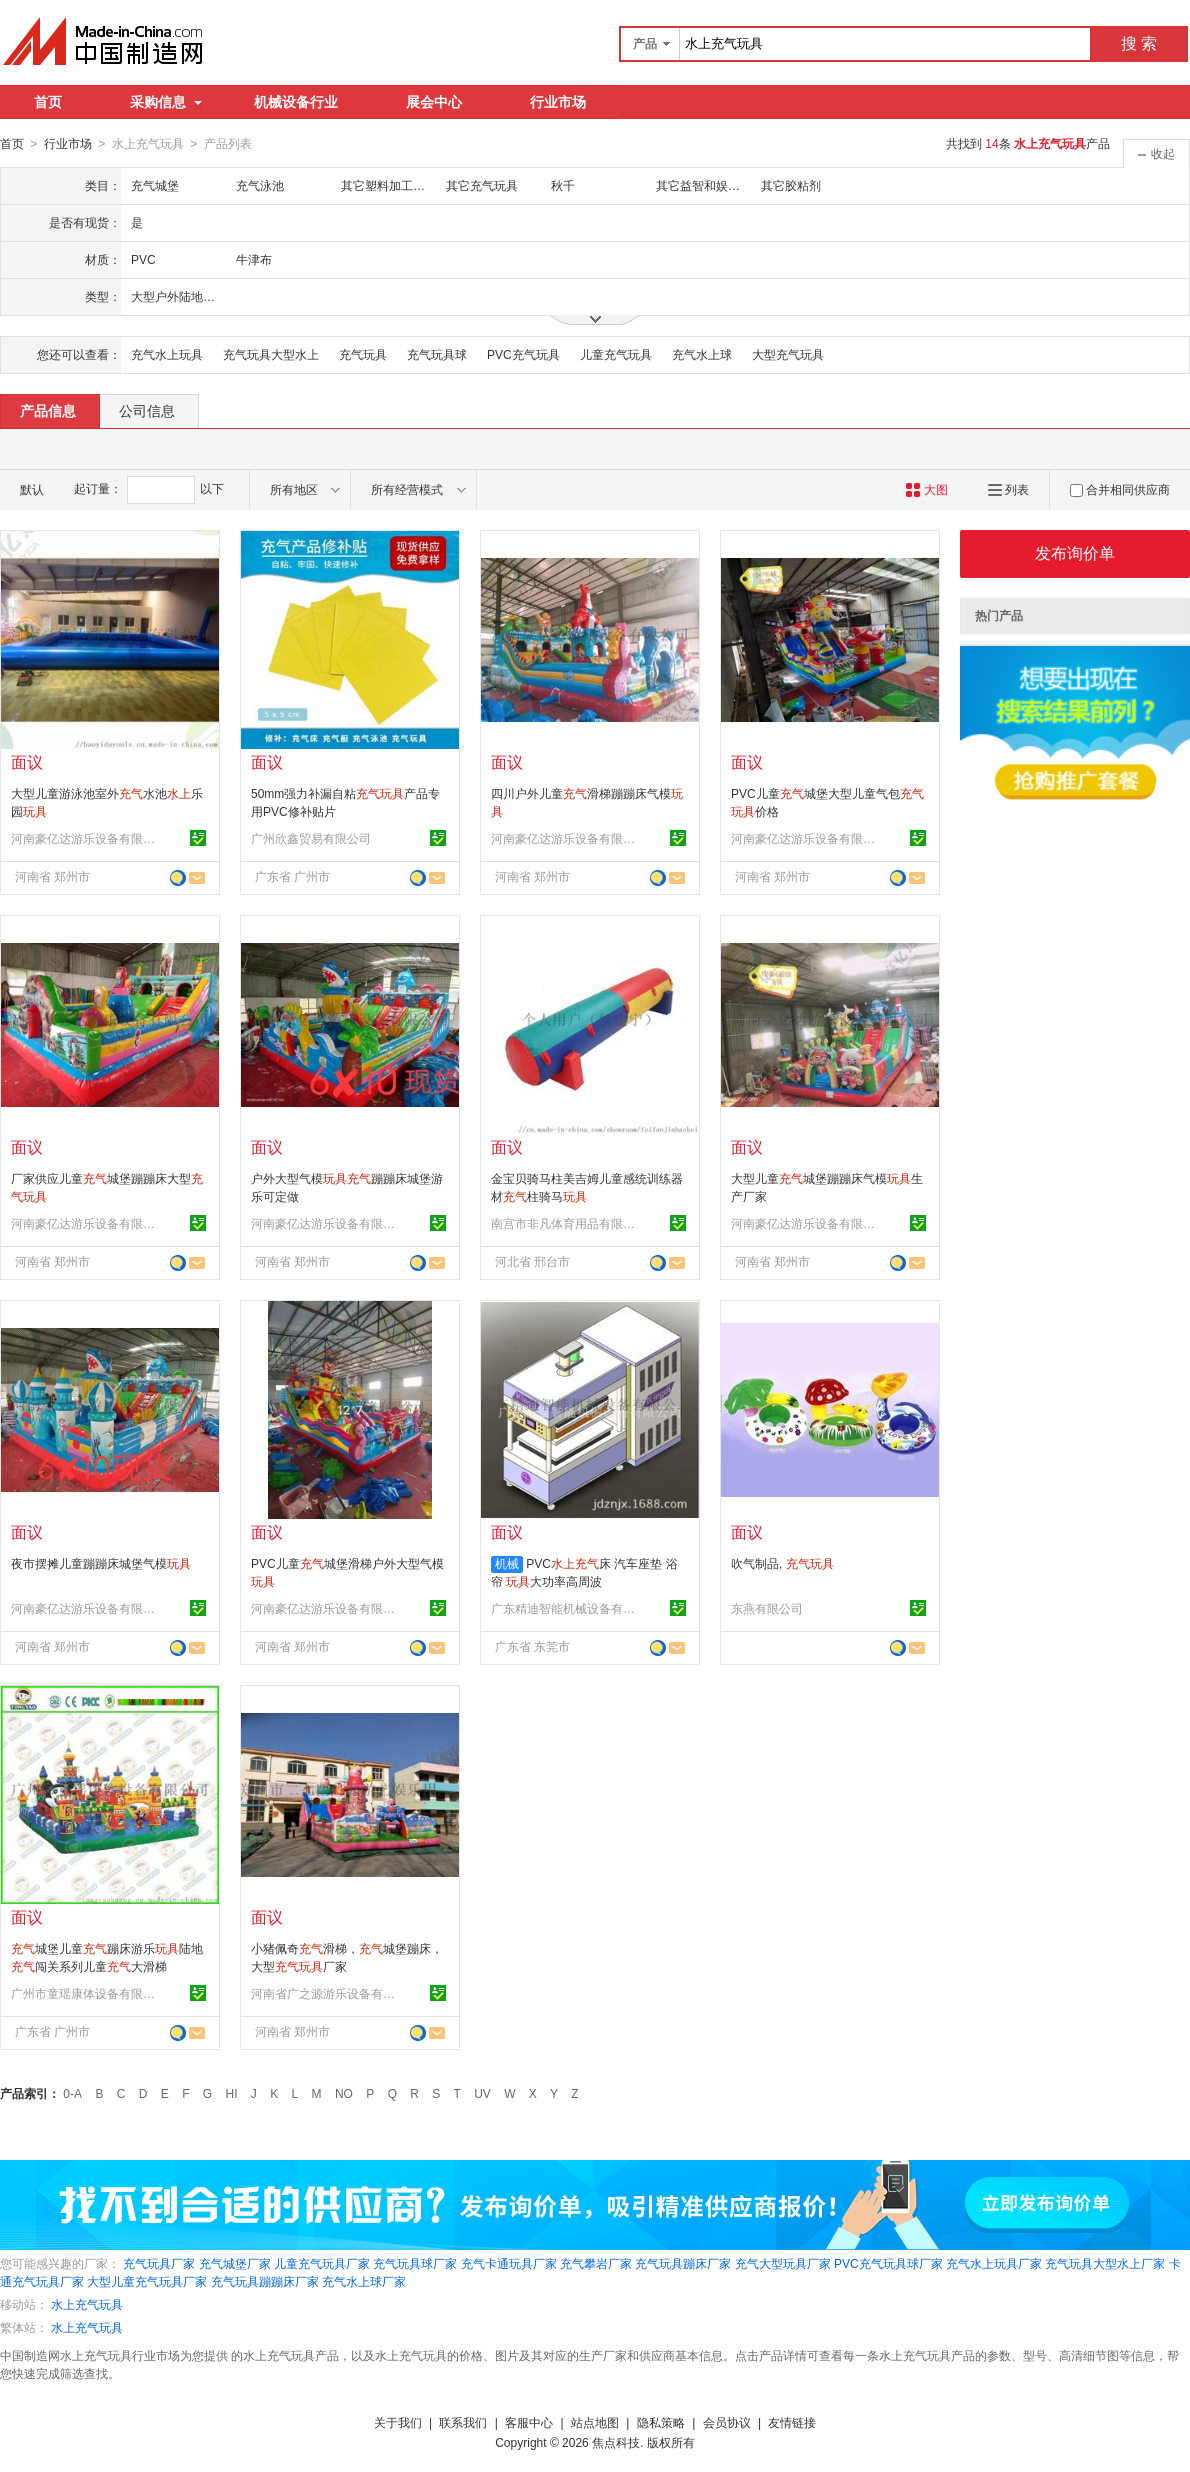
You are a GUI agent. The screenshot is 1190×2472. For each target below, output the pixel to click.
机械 (507, 1563)
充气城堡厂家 (235, 2263)
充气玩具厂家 (159, 2263)
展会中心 (434, 102)
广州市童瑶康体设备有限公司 (86, 1993)
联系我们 (463, 2422)
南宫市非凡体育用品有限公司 (566, 1223)
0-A (72, 2093)
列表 (1008, 489)
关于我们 (398, 2422)
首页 (48, 102)
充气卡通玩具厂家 (509, 2263)
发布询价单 (1075, 552)
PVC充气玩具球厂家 (888, 2263)
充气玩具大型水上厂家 (1105, 2263)
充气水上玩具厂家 (994, 2263)
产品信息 (48, 410)
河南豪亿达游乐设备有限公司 (86, 838)
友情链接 (792, 2422)
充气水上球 (702, 354)
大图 (926, 489)
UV (482, 2093)
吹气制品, (782, 1563)
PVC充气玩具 (523, 354)
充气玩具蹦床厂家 (683, 2263)
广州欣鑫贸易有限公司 (311, 838)
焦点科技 (616, 2442)
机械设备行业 (296, 102)
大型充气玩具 (788, 354)
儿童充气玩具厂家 (322, 2263)
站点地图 (595, 2422)
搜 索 (1139, 43)
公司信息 (147, 410)
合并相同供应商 (1120, 489)
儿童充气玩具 (616, 354)
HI (232, 2093)
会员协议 (727, 2422)
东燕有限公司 (767, 1608)
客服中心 (529, 2422)
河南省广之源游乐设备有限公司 (326, 1993)
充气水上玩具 (167, 354)
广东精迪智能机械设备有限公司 (566, 1608)
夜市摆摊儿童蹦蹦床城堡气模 (101, 1563)
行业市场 (558, 102)
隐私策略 (661, 2422)
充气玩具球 (437, 354)
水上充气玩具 (87, 2304)
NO (344, 2093)
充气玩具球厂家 (415, 2263)
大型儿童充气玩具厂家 (147, 2281)
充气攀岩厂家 (596, 2263)
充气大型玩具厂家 (783, 2263)
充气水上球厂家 (364, 2281)
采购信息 (166, 102)
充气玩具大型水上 (271, 354)
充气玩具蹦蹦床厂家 (265, 2281)
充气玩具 (363, 354)
